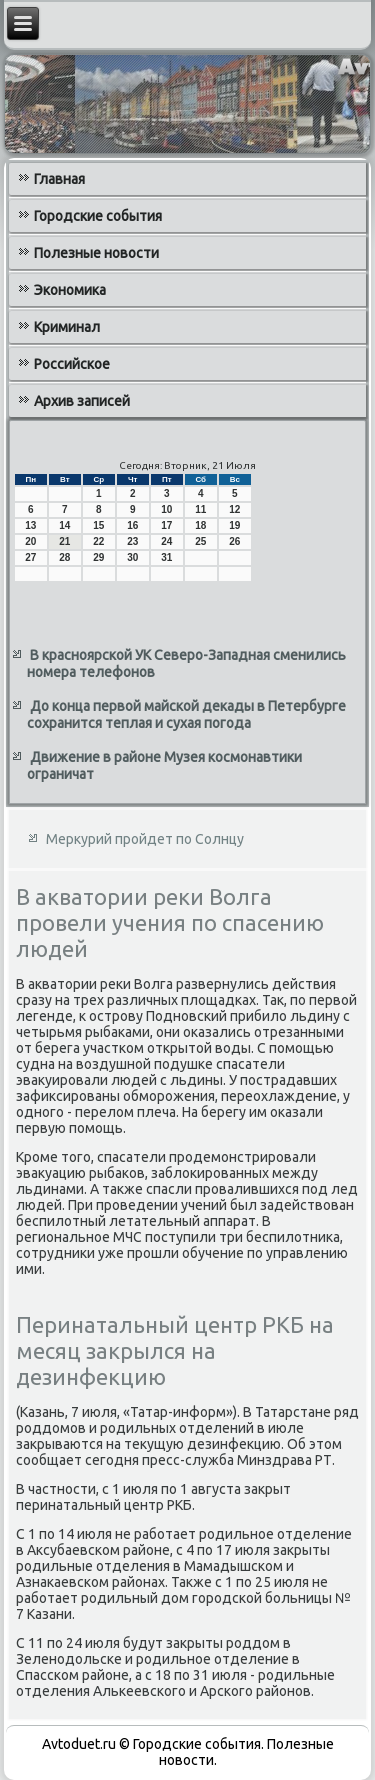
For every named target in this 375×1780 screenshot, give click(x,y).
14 (64, 525)
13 (30, 525)
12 (234, 509)
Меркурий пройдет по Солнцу (145, 839)
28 (64, 557)
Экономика (70, 290)
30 (132, 557)
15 (98, 525)
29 (98, 557)
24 (166, 541)
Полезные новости (96, 253)
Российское (72, 364)
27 (30, 557)
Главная (59, 179)
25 (200, 541)
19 (234, 525)
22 (98, 541)
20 (30, 541)
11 (200, 509)
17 (166, 525)
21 (64, 541)
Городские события (98, 216)
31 (166, 557)
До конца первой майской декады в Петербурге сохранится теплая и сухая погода (186, 715)
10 (166, 509)
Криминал (67, 327)
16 (132, 525)
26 (234, 541)
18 (200, 525)
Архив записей (82, 401)
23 (132, 541)
